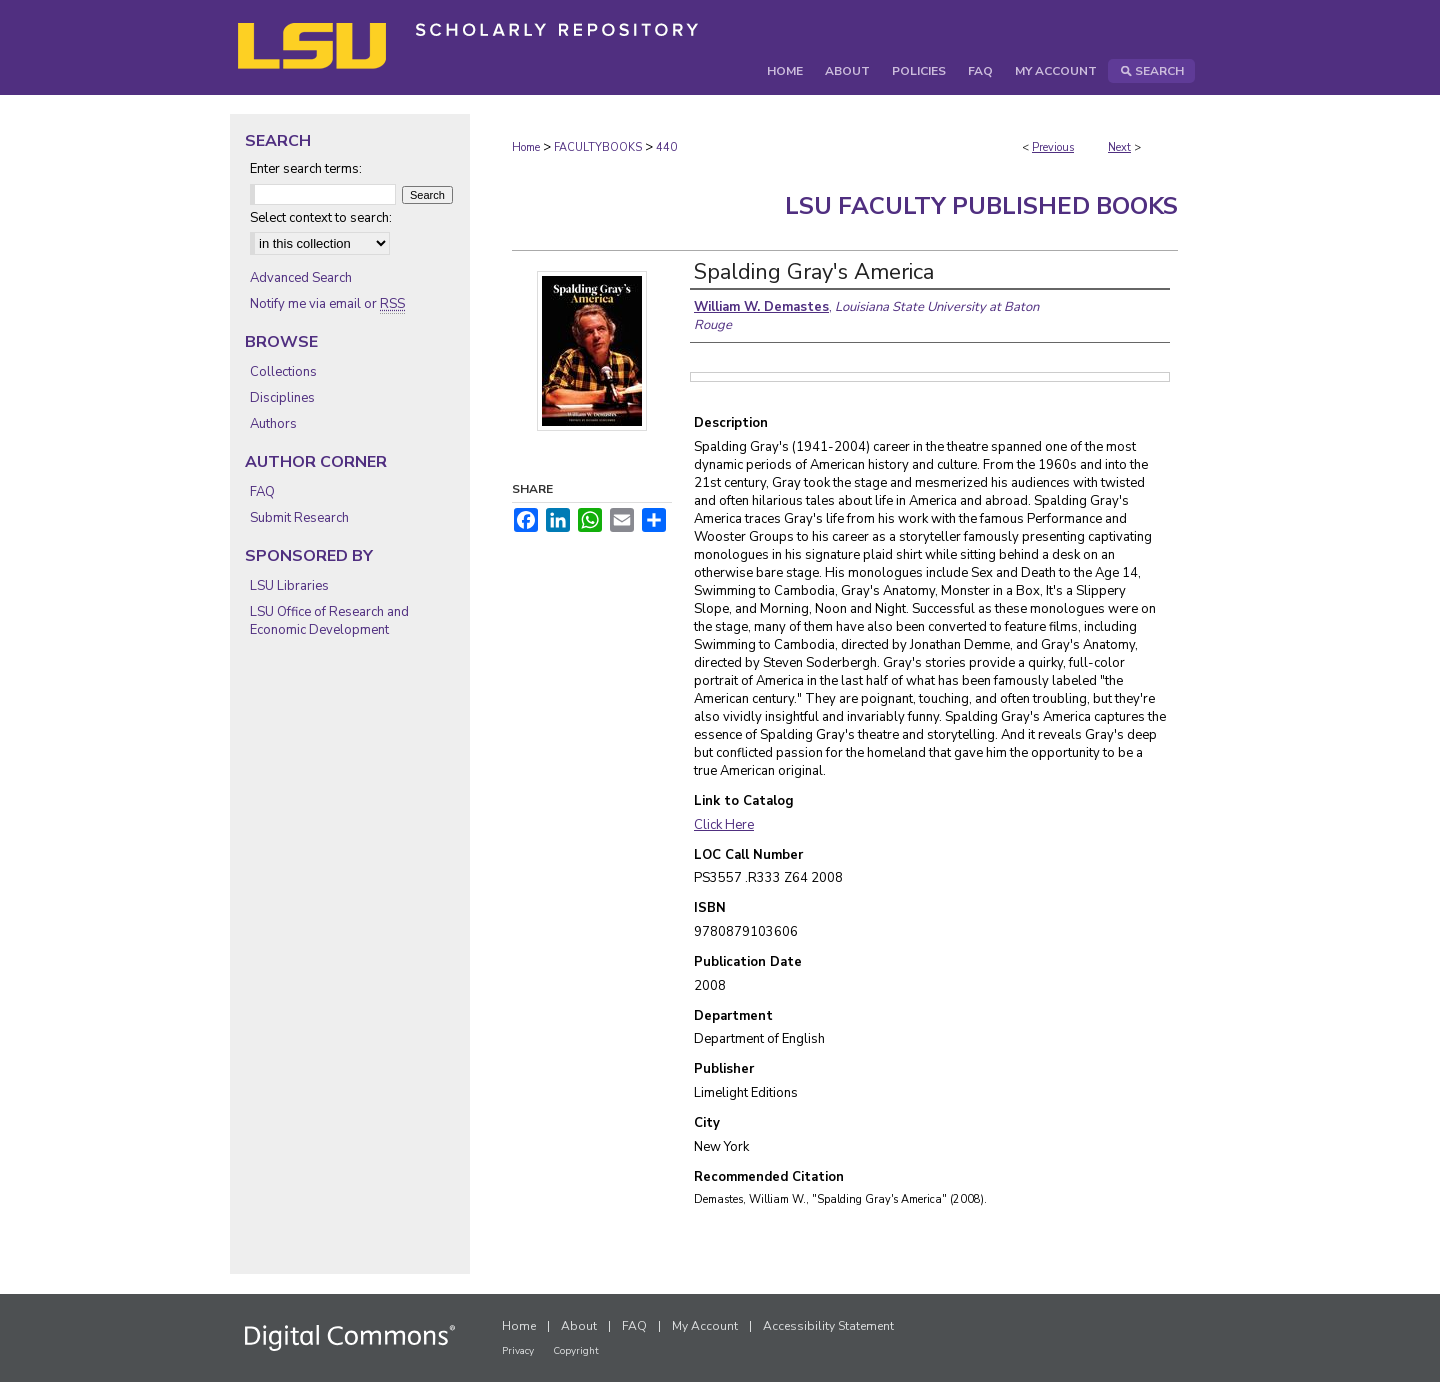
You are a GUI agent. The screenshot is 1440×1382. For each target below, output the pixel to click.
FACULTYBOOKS (598, 147)
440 (666, 147)
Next (1119, 147)
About (579, 1326)
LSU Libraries (289, 586)
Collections (283, 372)
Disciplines (282, 398)
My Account (705, 1326)
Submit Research (299, 518)
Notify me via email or (327, 304)
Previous (1053, 147)
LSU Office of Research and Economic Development (329, 621)
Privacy (518, 1351)
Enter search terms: (306, 169)
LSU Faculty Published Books (981, 206)
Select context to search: (321, 218)
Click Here (724, 825)
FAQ (262, 492)
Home (526, 147)
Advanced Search (301, 278)
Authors (273, 424)
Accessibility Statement (828, 1326)
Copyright (576, 1351)
